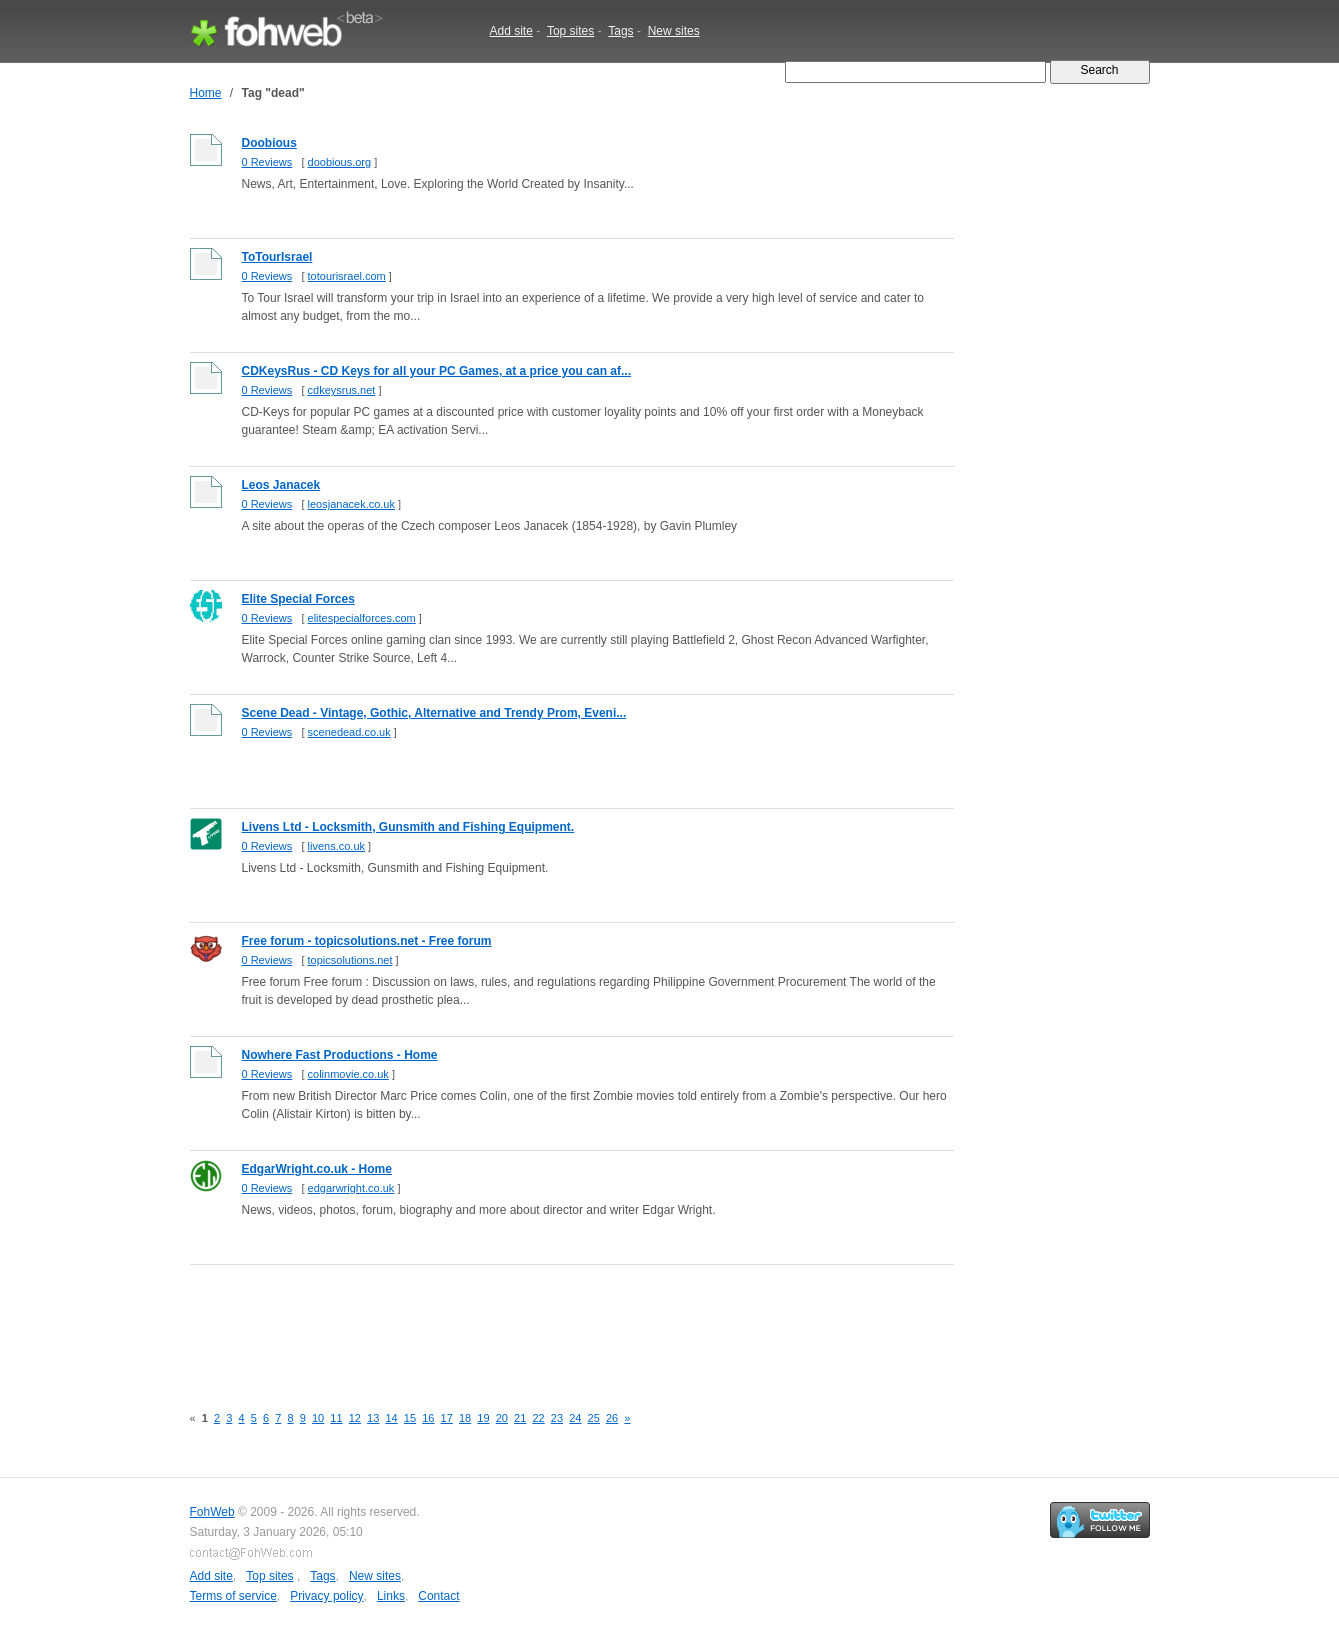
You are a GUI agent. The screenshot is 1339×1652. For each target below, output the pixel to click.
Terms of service (233, 1596)
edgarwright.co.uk (351, 1188)
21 (520, 1418)
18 (465, 1418)
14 (391, 1418)
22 (538, 1418)
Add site (511, 31)
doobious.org (340, 162)
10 (318, 1418)
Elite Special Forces (298, 599)
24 (575, 1418)
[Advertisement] (554, 1323)
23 (557, 1418)
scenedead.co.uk (349, 732)
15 (410, 1418)
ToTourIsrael (277, 257)
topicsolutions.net (350, 960)
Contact (438, 1596)
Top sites (570, 31)
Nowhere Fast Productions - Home (340, 1055)
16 (428, 1418)
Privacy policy (326, 1596)
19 (483, 1418)
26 (612, 1418)
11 (336, 1418)
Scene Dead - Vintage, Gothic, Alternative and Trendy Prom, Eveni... (434, 713)
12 (355, 1418)
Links (391, 1596)
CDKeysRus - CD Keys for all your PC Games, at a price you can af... (436, 371)
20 (502, 1418)
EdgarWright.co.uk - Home (317, 1169)
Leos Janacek (281, 485)
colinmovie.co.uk (348, 1074)
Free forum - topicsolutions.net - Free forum (367, 941)
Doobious (269, 143)
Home (206, 93)
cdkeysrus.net (342, 390)
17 (447, 1418)
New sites (674, 31)
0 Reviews (267, 162)
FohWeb (212, 1512)
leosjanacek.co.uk (351, 504)
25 (594, 1418)
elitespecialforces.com (362, 618)
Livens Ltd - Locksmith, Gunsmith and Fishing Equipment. (408, 827)
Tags (620, 31)
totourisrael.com (347, 276)
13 (373, 1418)
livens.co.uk (336, 846)
